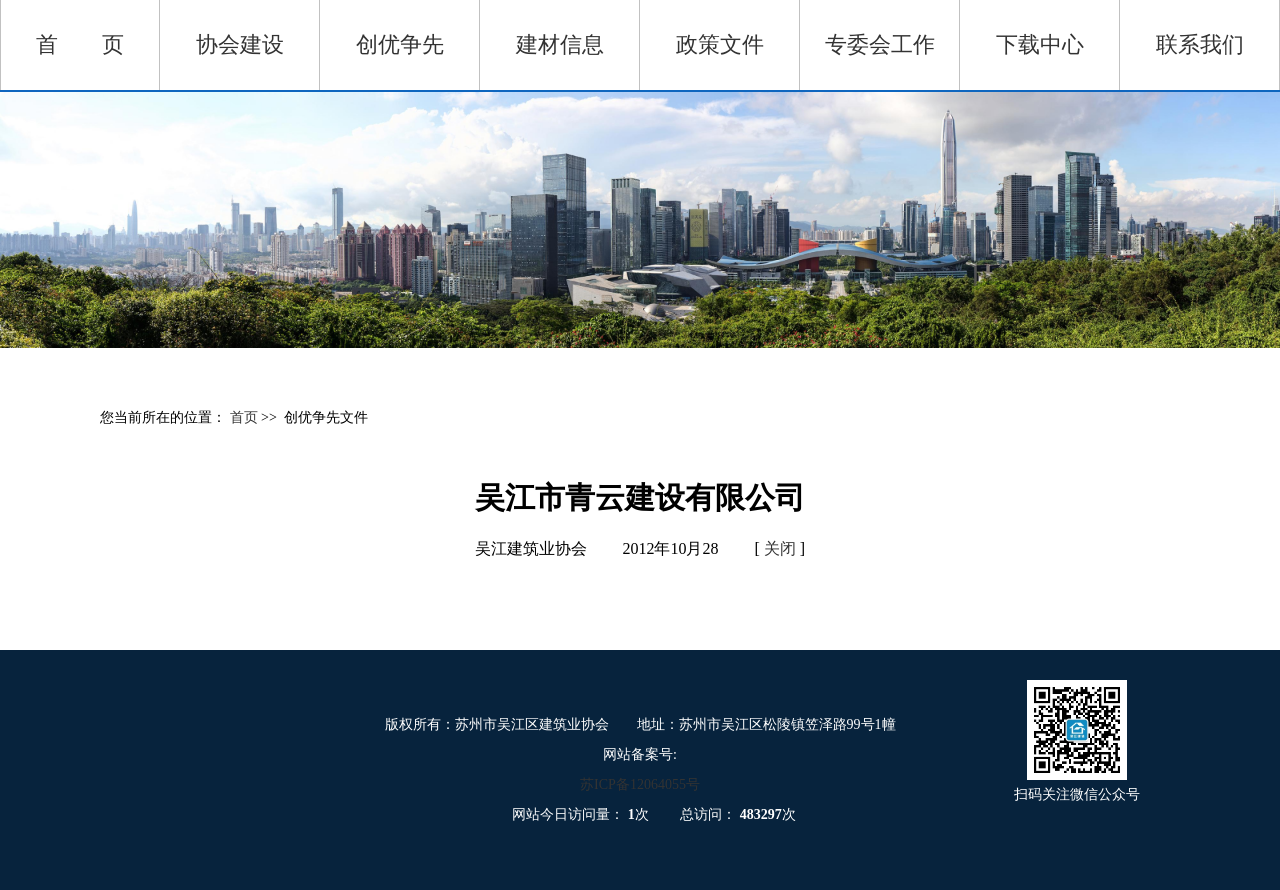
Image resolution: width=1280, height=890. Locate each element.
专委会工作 (880, 44)
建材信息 (560, 44)
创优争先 (400, 44)
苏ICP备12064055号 (640, 784)
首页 (246, 417)
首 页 (80, 44)
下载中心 (1040, 44)
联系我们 (1200, 44)
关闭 (780, 548)
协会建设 (240, 44)
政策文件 (720, 44)
